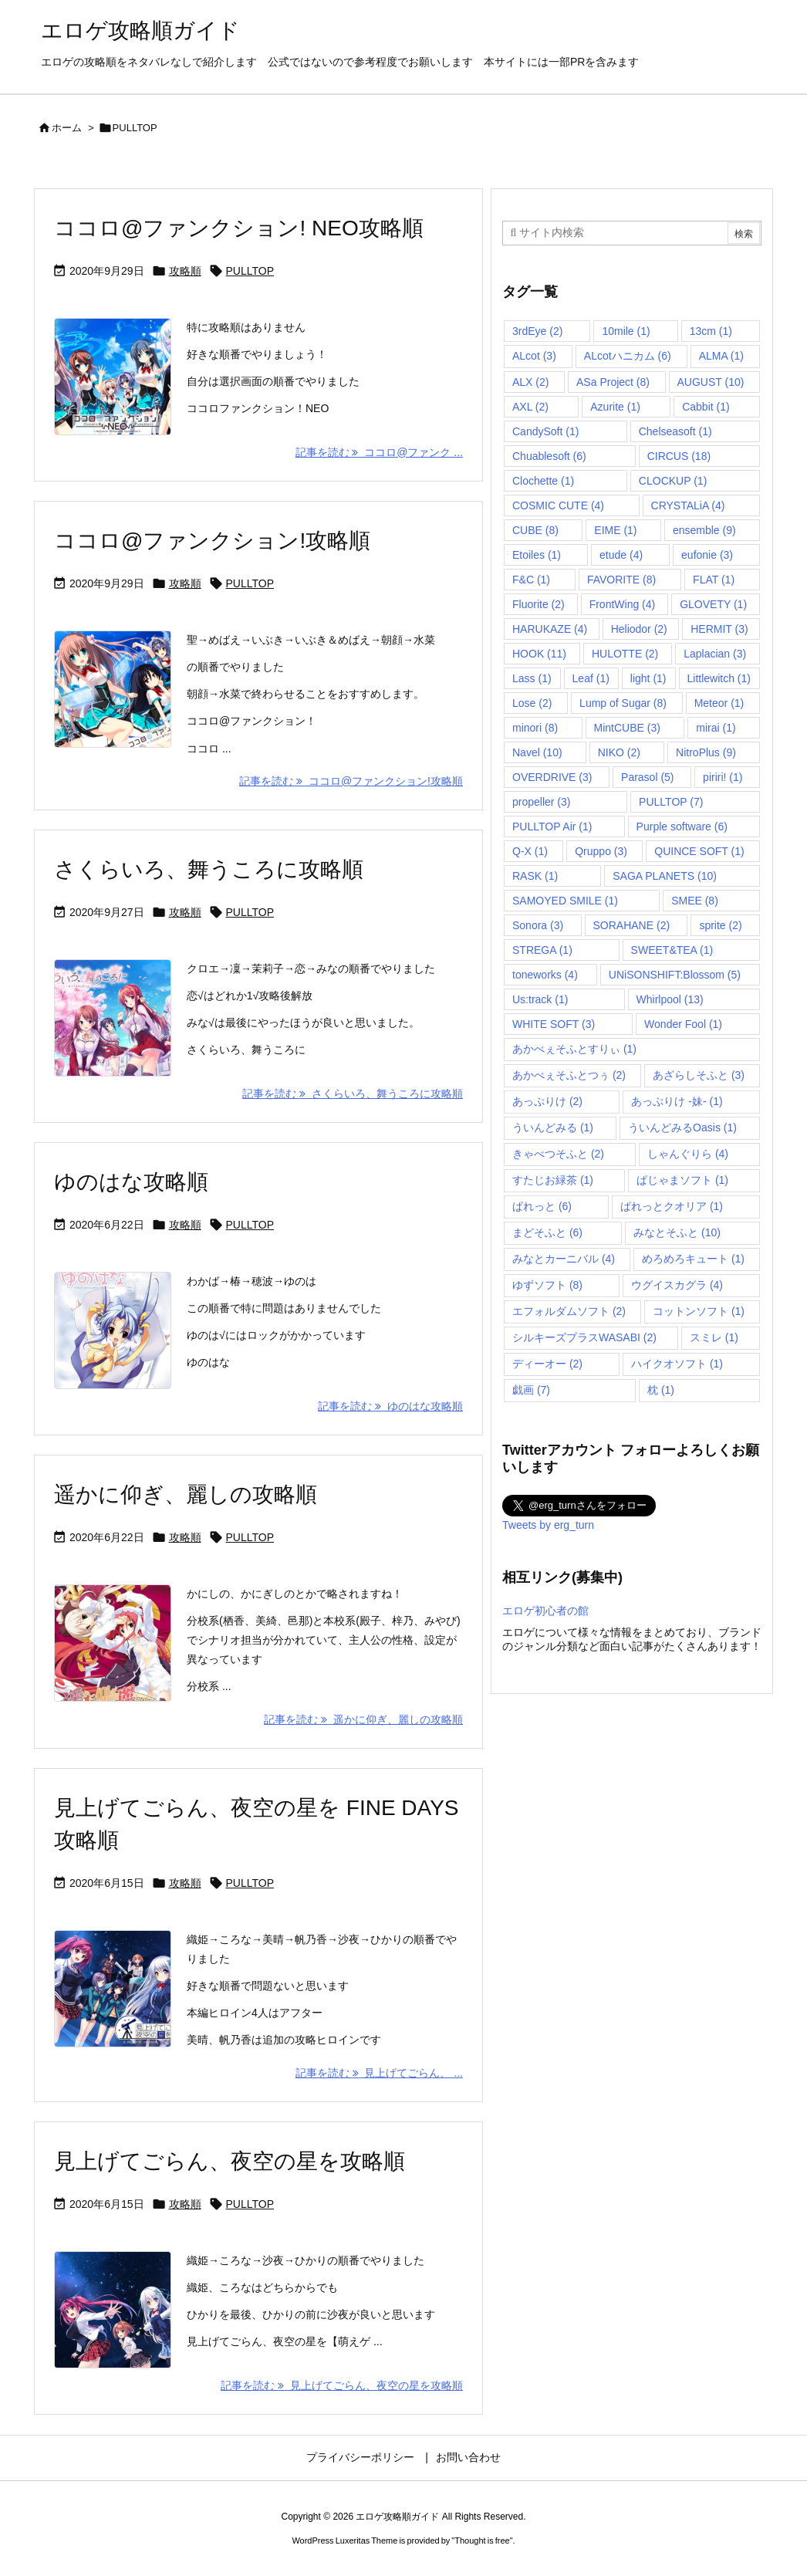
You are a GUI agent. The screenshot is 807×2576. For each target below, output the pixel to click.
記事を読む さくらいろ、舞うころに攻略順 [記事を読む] (352, 1093)
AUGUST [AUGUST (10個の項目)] (711, 382)
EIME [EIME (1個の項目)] (615, 530)
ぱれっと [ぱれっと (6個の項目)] (542, 1206)
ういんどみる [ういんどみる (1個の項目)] (552, 1127)
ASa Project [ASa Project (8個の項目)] (613, 382)
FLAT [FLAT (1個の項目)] (713, 579)
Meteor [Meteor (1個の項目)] (719, 703)
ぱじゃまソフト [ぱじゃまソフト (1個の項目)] (682, 1180)
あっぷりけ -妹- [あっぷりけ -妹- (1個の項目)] (676, 1101)
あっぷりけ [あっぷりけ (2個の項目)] (547, 1101)
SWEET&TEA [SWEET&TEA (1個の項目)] (672, 950)
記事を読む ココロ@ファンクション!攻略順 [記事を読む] (351, 781)
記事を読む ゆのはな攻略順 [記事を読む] (390, 1406)
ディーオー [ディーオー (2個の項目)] (547, 1363)
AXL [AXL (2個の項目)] (530, 407)
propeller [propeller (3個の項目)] (541, 802)
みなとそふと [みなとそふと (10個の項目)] (677, 1232)
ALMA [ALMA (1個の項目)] (721, 356)
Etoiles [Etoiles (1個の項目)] (536, 555)
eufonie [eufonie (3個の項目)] (707, 555)
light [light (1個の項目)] (648, 678)
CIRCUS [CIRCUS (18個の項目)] (679, 456)
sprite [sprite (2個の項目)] (720, 925)
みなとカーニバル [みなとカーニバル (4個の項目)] (563, 1259)
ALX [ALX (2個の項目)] (530, 382)
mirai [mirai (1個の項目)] (715, 728)
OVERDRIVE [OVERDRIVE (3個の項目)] (552, 777)
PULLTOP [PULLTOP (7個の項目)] (671, 802)
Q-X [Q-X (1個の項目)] (530, 851)
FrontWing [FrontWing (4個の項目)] (622, 604)
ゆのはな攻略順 (131, 1182)
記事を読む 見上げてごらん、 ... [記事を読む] (379, 2073)
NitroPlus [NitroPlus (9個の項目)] (706, 752)
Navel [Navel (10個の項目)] (537, 752)
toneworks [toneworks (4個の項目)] (545, 975)
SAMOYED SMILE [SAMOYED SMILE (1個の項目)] (565, 900)
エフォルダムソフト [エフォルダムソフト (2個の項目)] (569, 1311)
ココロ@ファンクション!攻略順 (212, 541)
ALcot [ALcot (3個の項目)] (534, 356)
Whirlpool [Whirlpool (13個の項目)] (670, 999)
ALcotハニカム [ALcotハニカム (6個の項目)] (627, 356)
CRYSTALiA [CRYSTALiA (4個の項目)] (688, 505)
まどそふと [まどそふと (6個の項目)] (547, 1232)
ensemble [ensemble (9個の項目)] (704, 530)
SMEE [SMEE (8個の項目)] (694, 900)
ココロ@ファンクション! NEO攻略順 (239, 228)
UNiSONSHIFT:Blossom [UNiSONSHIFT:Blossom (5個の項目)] (675, 975)
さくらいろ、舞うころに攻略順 (208, 869)
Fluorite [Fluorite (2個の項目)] (538, 604)
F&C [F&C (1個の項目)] (531, 579)
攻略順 (185, 271)
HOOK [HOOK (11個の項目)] (539, 653)
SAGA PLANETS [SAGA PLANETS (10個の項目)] (665, 876)
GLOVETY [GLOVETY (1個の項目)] (713, 604)
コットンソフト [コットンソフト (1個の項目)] (699, 1311)
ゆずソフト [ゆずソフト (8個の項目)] (547, 1285)
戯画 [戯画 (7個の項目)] (531, 1390)
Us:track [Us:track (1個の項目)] (540, 999)
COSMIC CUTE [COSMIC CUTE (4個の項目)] (558, 505)
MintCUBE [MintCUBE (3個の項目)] (627, 728)
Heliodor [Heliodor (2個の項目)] (639, 629)
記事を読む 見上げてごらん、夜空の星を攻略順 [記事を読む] (342, 2385)
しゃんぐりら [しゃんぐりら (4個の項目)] (687, 1154)
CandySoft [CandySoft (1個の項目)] (545, 431)
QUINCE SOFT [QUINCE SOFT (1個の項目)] (699, 851)
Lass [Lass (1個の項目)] (532, 678)
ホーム (67, 128)
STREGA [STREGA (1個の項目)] (542, 950)
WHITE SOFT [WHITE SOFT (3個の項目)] (553, 1024)
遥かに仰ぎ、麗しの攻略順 (185, 1494)
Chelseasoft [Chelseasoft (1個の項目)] (675, 431)
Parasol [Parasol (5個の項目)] (647, 777)
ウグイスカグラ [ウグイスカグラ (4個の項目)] (677, 1285)
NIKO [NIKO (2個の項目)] (619, 752)
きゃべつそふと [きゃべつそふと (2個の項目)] (558, 1154)
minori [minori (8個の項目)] (535, 728)
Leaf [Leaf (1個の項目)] (590, 678)
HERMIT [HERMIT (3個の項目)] (719, 629)
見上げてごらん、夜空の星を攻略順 (229, 2161)
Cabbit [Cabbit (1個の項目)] (705, 407)
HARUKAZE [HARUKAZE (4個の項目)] (549, 629)
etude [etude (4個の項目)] (621, 555)
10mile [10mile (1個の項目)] (626, 331)
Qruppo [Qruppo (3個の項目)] (601, 851)
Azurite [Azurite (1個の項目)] (615, 407)
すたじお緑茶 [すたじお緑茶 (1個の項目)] (552, 1180)
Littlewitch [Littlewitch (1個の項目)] (719, 678)
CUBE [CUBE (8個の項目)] (535, 530)
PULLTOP (250, 271)
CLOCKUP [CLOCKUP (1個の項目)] (673, 481)
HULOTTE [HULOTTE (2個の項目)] (625, 653)
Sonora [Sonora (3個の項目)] (537, 925)
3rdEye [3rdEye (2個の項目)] (537, 331)
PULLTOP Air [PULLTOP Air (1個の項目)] (552, 826)
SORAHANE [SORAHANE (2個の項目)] (631, 925)
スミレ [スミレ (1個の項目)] (714, 1337)
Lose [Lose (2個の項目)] (532, 703)
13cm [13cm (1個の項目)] (711, 331)
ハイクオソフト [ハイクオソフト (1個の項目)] (677, 1363)
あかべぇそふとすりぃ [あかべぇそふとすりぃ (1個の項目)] (574, 1049)
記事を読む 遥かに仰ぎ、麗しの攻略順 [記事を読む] (363, 1719)
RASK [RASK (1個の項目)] (535, 876)
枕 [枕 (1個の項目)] (660, 1390)
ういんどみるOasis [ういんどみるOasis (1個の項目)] (682, 1127)
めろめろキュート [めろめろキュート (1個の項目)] (693, 1259)
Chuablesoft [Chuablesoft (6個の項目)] (549, 456)
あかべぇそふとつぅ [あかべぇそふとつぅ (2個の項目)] (569, 1075)
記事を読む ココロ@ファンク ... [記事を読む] (379, 452)
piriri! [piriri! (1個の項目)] (722, 777)
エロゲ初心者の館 (545, 1610)
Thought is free (481, 2540)
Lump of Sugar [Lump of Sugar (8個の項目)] (623, 703)
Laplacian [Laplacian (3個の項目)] (715, 653)
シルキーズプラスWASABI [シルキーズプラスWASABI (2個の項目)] (584, 1337)
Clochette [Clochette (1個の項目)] (543, 481)
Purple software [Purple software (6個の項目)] (682, 826)
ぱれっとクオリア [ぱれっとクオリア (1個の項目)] (671, 1206)
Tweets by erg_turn (548, 1525)
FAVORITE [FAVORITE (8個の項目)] (621, 579)
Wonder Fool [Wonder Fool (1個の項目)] (683, 1024)
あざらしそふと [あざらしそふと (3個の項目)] (699, 1075)
